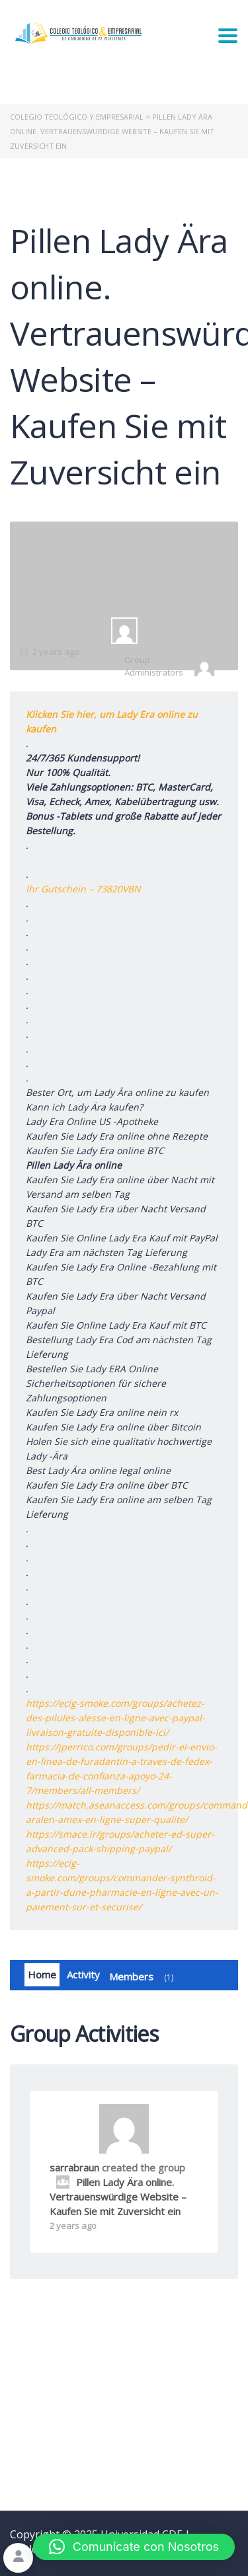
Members (143, 1977)
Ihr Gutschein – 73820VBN (83, 888)
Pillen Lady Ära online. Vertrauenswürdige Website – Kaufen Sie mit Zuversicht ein (118, 2196)
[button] (134, 2547)
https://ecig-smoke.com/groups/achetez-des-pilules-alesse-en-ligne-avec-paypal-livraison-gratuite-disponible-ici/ (115, 1717)
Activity (83, 1974)
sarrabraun (74, 2167)
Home (42, 1974)
